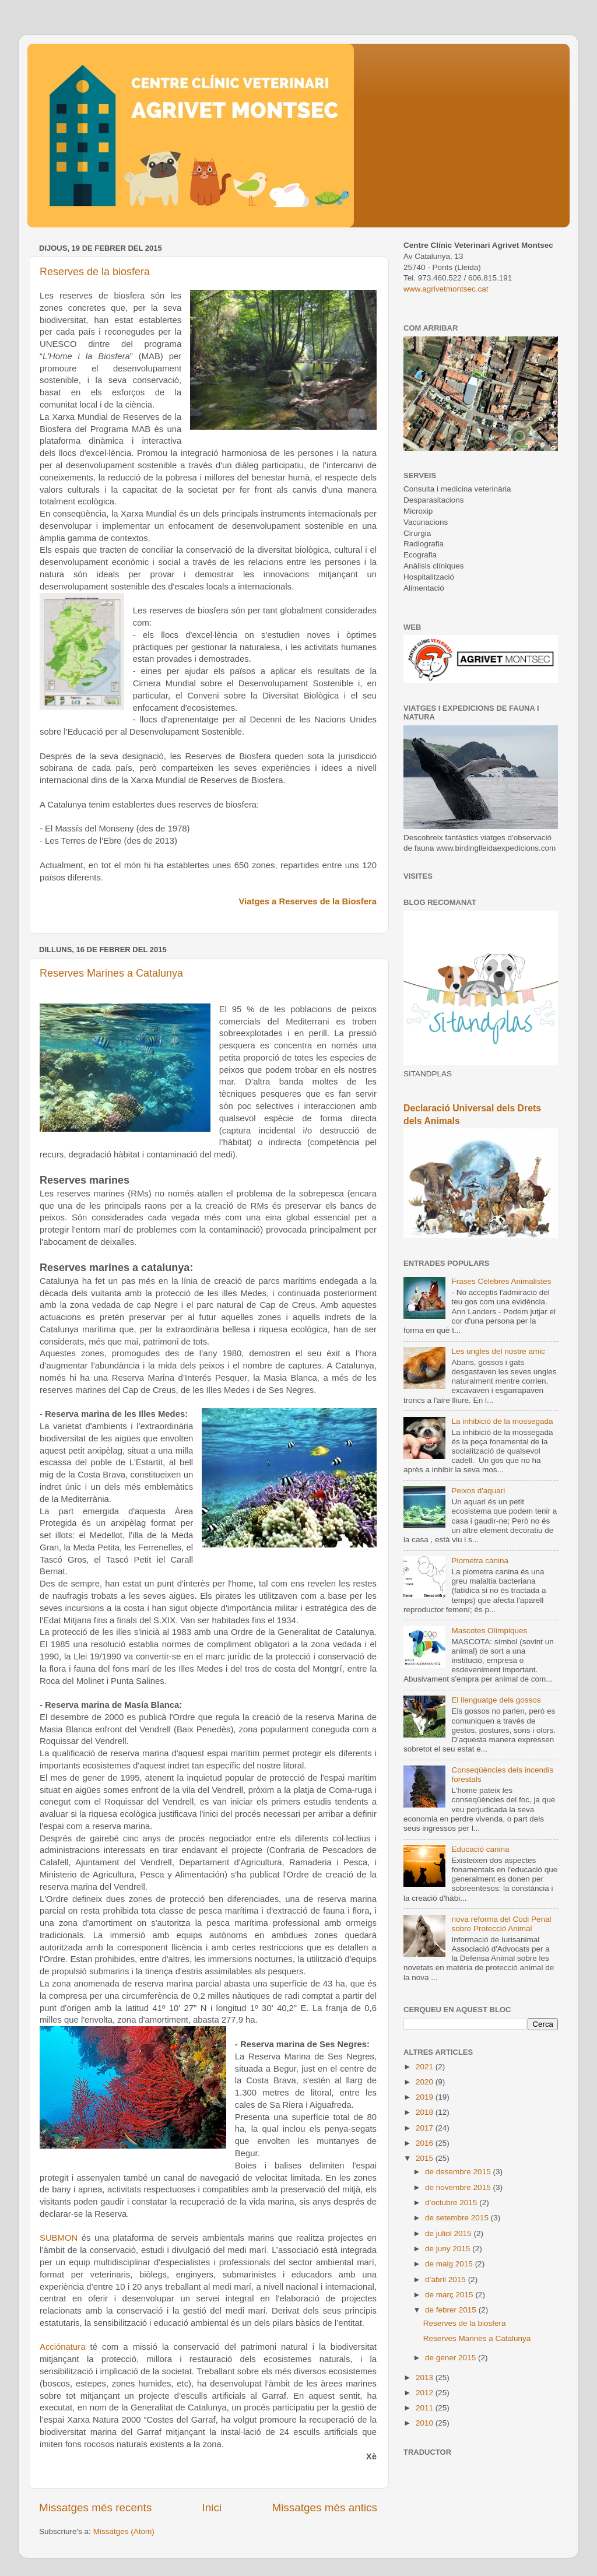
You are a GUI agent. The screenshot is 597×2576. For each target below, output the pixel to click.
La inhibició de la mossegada (502, 1421)
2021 (426, 2066)
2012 (426, 2392)
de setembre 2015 (458, 2217)
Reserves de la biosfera (95, 272)
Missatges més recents (95, 2507)
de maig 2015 (450, 2263)
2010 (426, 2423)
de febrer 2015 (452, 2309)
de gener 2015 (451, 2357)
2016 (426, 2143)
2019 (426, 2097)
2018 (426, 2112)
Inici (212, 2507)
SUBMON (59, 2237)
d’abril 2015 (446, 2279)
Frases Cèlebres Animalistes (501, 1281)
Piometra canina (479, 1560)
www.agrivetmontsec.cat (446, 289)
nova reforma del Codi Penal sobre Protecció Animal (501, 1924)
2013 (426, 2377)
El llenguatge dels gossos (495, 1700)
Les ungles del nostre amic (498, 1351)
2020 (426, 2081)
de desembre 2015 (459, 2171)
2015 (426, 2158)
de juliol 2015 (449, 2233)
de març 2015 (450, 2294)
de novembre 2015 (459, 2187)
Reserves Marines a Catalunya (111, 973)
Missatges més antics (324, 2507)
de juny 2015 (448, 2248)
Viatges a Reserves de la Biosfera (307, 901)
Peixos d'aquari (478, 1490)
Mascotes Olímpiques (489, 1630)
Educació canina (480, 1849)
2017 (426, 2128)
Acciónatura (62, 2347)
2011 (426, 2407)
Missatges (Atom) (123, 2531)
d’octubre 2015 (452, 2202)
